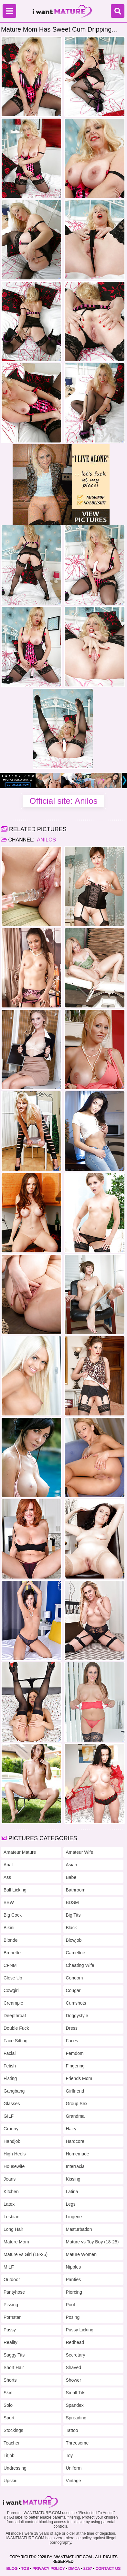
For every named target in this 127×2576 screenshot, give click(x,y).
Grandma (75, 2116)
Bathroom (76, 1889)
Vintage (73, 2480)
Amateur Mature (20, 1852)
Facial (10, 2053)
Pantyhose (14, 2292)
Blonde (11, 1940)
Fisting (10, 2078)
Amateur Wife (79, 1852)
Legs (71, 2204)
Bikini (9, 1927)
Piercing (74, 2292)
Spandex (75, 2405)
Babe (71, 1877)
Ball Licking (15, 1889)
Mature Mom (16, 2241)
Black (71, 1927)
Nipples (73, 2267)
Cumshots (76, 2003)
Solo (8, 2405)
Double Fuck (16, 2028)
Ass (7, 1877)
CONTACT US (108, 2568)
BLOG (12, 2568)
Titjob (9, 2455)
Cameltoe (75, 1952)
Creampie (13, 2003)
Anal (8, 1864)
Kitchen (11, 2191)
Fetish (10, 2065)
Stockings (13, 2430)
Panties (73, 2279)
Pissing (11, 2304)
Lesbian (11, 2216)
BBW (9, 1902)
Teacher (12, 2442)
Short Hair (14, 2367)
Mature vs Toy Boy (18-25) (92, 2241)
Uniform (74, 2468)
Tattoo (72, 2430)
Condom (74, 1977)
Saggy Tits (14, 2354)
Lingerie (74, 2216)
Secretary (75, 2354)
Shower (73, 2380)
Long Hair (13, 2229)
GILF (9, 2116)
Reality (10, 2342)
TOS (25, 2568)
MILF (9, 2267)
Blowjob (74, 1940)
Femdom (75, 2053)
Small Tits (76, 2392)
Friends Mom (79, 2078)
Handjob (12, 2141)
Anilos (46, 839)
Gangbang (14, 2091)
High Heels (15, 2153)
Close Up (13, 1977)
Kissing (73, 2179)
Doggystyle (77, 2015)
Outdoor (12, 2279)
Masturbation (79, 2229)
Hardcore (75, 2141)
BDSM (72, 1902)
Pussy (10, 2329)
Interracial (76, 2166)
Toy (69, 2455)
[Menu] (9, 11)
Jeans (10, 2179)
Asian (71, 1864)
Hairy (71, 2128)
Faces (72, 2040)
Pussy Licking (80, 2329)
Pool (70, 2304)
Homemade (77, 2153)
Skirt (8, 2392)
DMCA (74, 2568)
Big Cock (13, 1915)
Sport (9, 2417)
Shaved (73, 2367)
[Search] (117, 11)
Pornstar (12, 2317)
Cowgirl (11, 1990)
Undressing (15, 2468)
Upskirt (11, 2480)
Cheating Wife (80, 1965)
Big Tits (73, 1915)
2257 (87, 2568)
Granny (11, 2128)
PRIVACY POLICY (49, 2568)
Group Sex (77, 2103)
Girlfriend (75, 2091)
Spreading (76, 2417)
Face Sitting (15, 2040)
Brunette (12, 1952)
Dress (72, 2028)
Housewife (14, 2166)
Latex (9, 2204)
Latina (72, 2191)
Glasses (12, 2103)
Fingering (75, 2065)
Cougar (73, 1990)
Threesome (77, 2442)
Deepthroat (15, 2015)
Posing (73, 2317)
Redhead (75, 2342)
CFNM (10, 1965)
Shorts (10, 2380)
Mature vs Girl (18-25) (26, 2254)
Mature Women (81, 2254)
